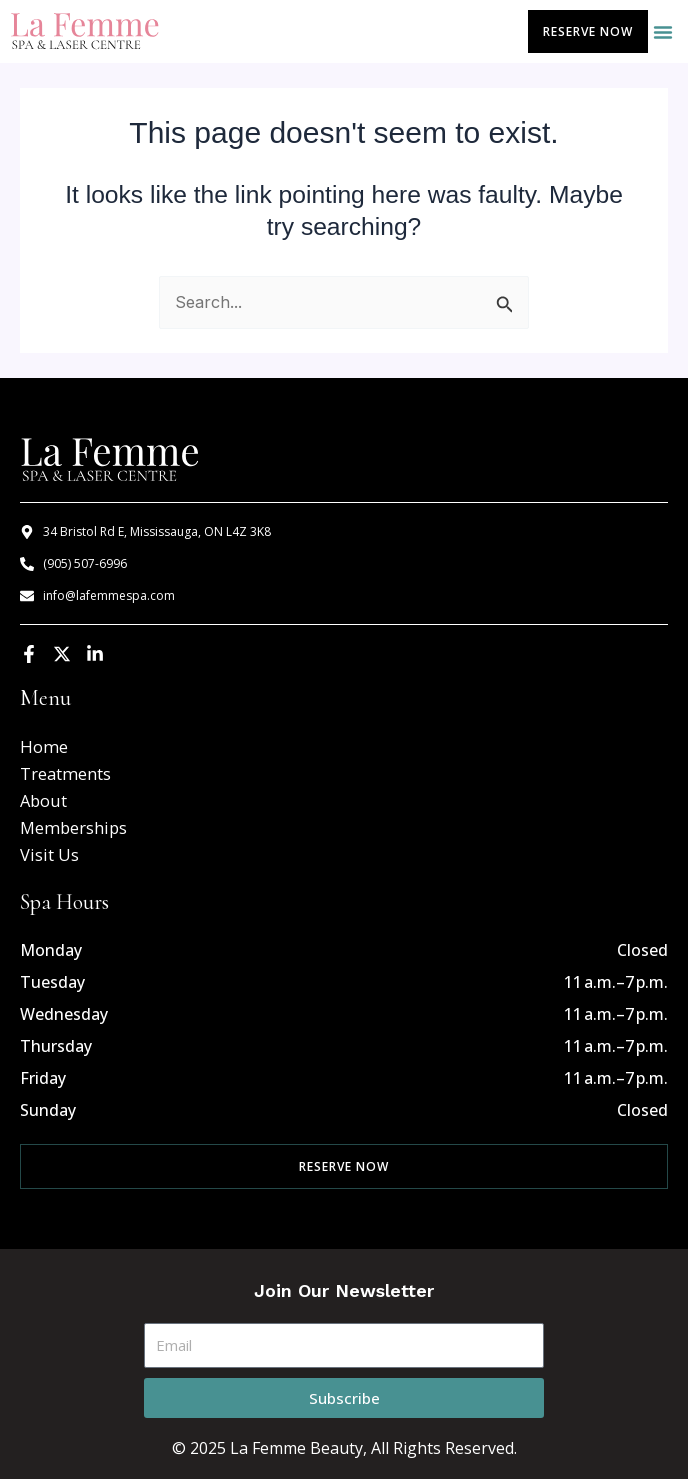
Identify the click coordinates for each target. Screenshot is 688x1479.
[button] (663, 32)
